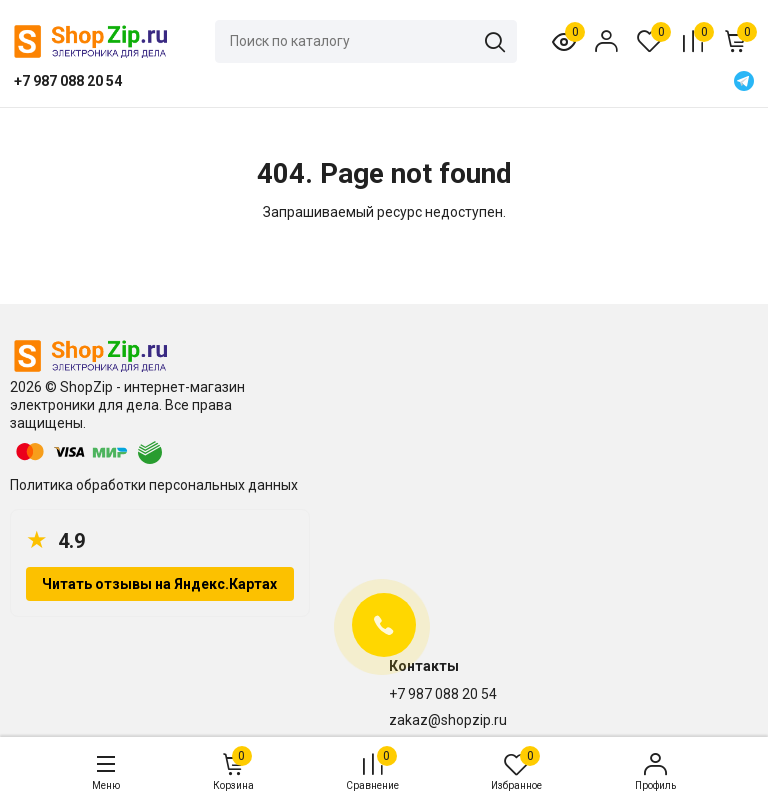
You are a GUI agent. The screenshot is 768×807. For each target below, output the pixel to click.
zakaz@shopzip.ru (448, 720)
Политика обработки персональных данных (154, 485)
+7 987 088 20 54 (443, 694)
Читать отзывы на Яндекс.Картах (159, 584)
